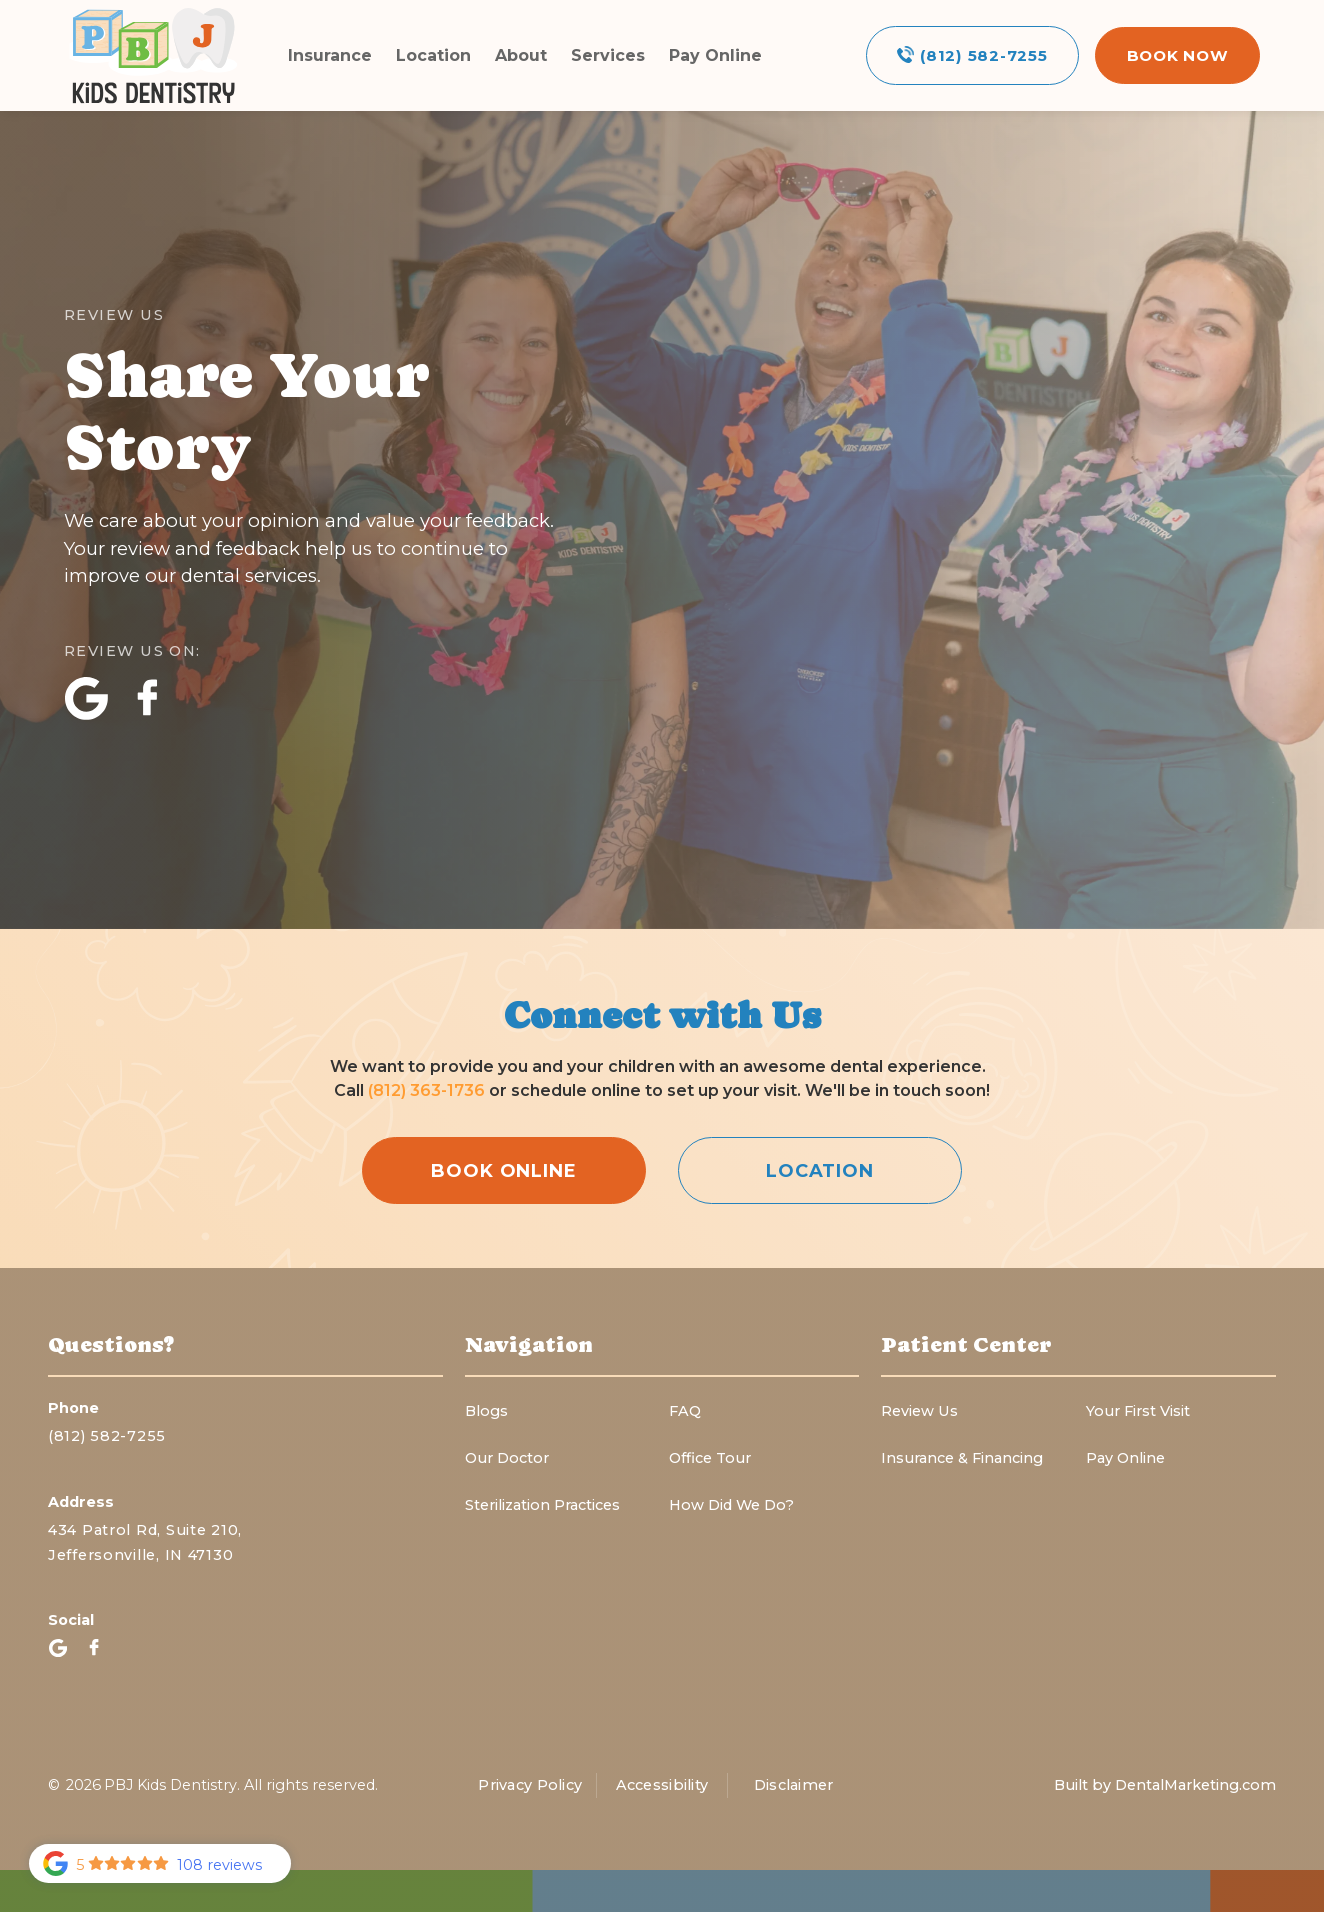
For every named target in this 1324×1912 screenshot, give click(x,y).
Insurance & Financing (962, 1458)
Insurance (330, 55)
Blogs (486, 1411)
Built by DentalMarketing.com (1165, 1785)
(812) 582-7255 (107, 1436)
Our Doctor (507, 1458)
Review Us (919, 1411)
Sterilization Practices (542, 1505)
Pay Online (715, 55)
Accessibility (662, 1785)
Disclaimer (794, 1785)
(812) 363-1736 (428, 1090)
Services (608, 55)
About (521, 55)
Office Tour (710, 1458)
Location (433, 55)
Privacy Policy (530, 1785)
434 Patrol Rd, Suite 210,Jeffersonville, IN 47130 (145, 1542)
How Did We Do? (731, 1505)
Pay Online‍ (1125, 1458)
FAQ (685, 1411)
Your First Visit (1138, 1411)
